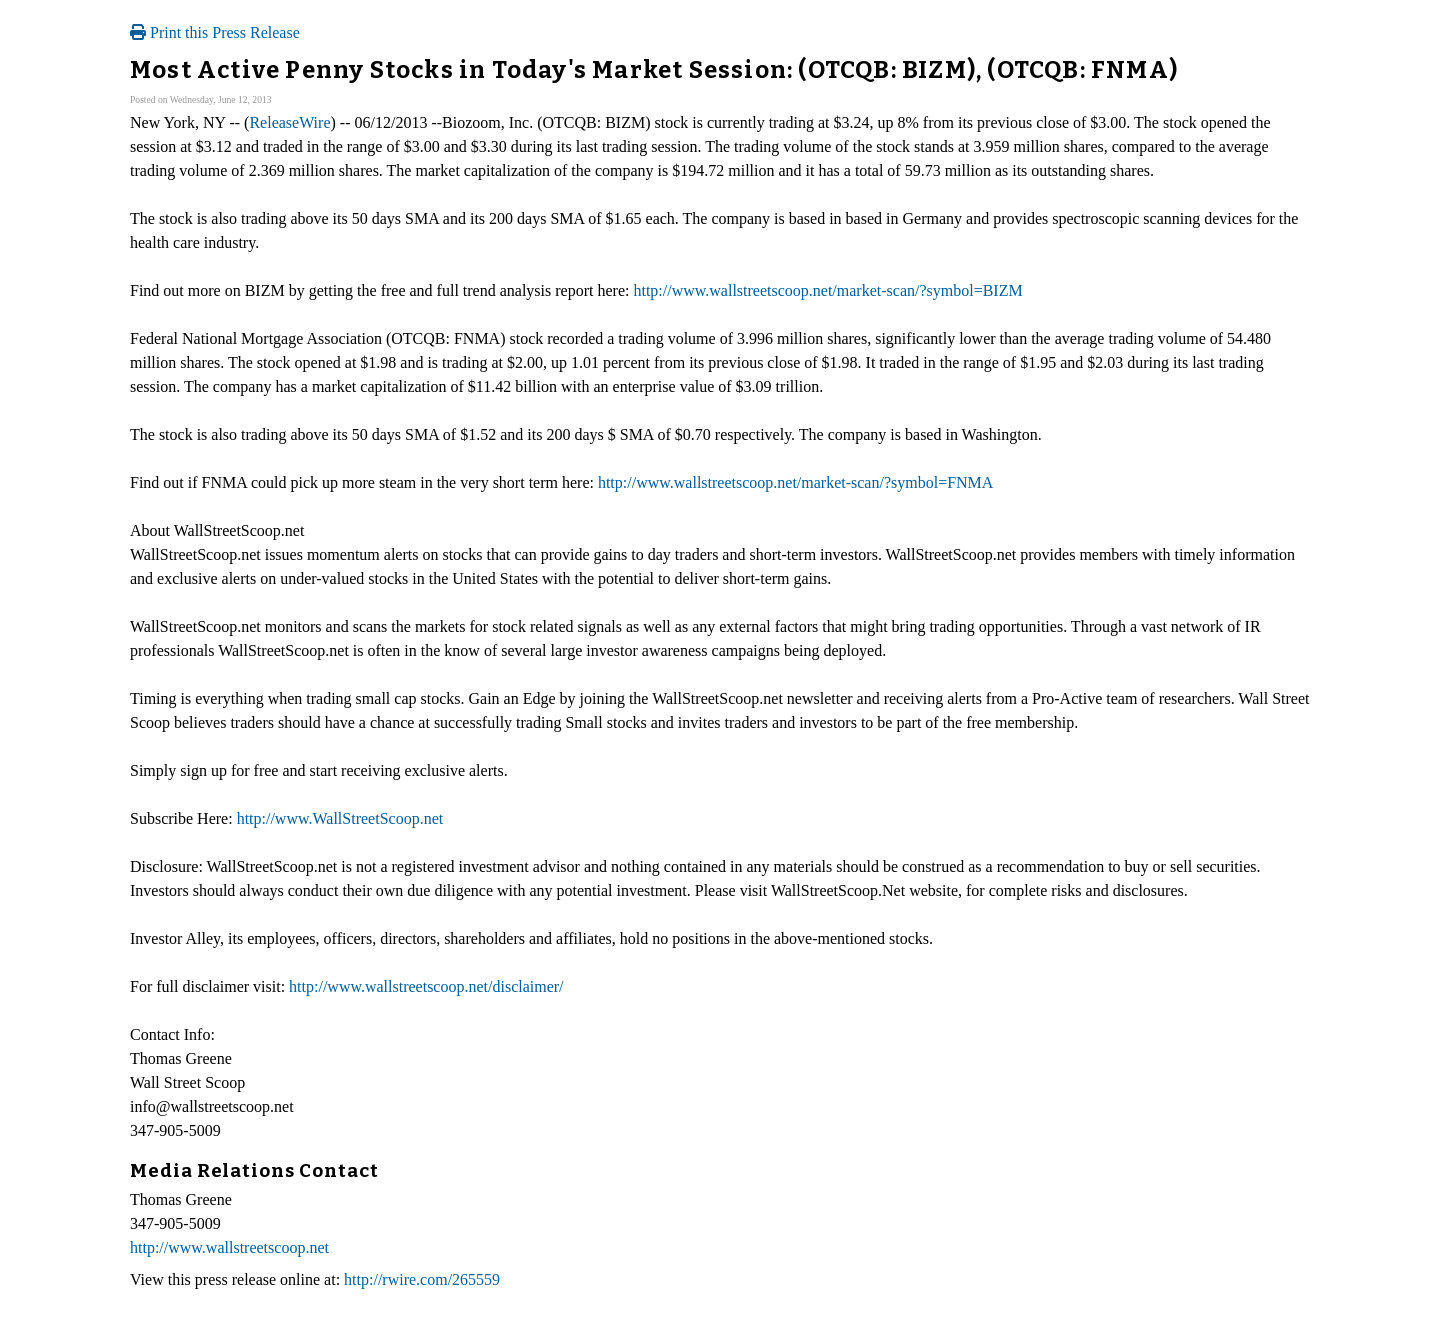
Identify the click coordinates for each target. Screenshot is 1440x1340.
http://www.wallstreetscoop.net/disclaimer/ (426, 986)
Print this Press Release (215, 32)
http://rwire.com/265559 (422, 1279)
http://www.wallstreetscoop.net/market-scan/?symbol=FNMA (795, 482)
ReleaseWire (289, 122)
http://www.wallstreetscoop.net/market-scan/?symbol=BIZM (827, 290)
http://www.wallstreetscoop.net (229, 1247)
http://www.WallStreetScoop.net (340, 818)
